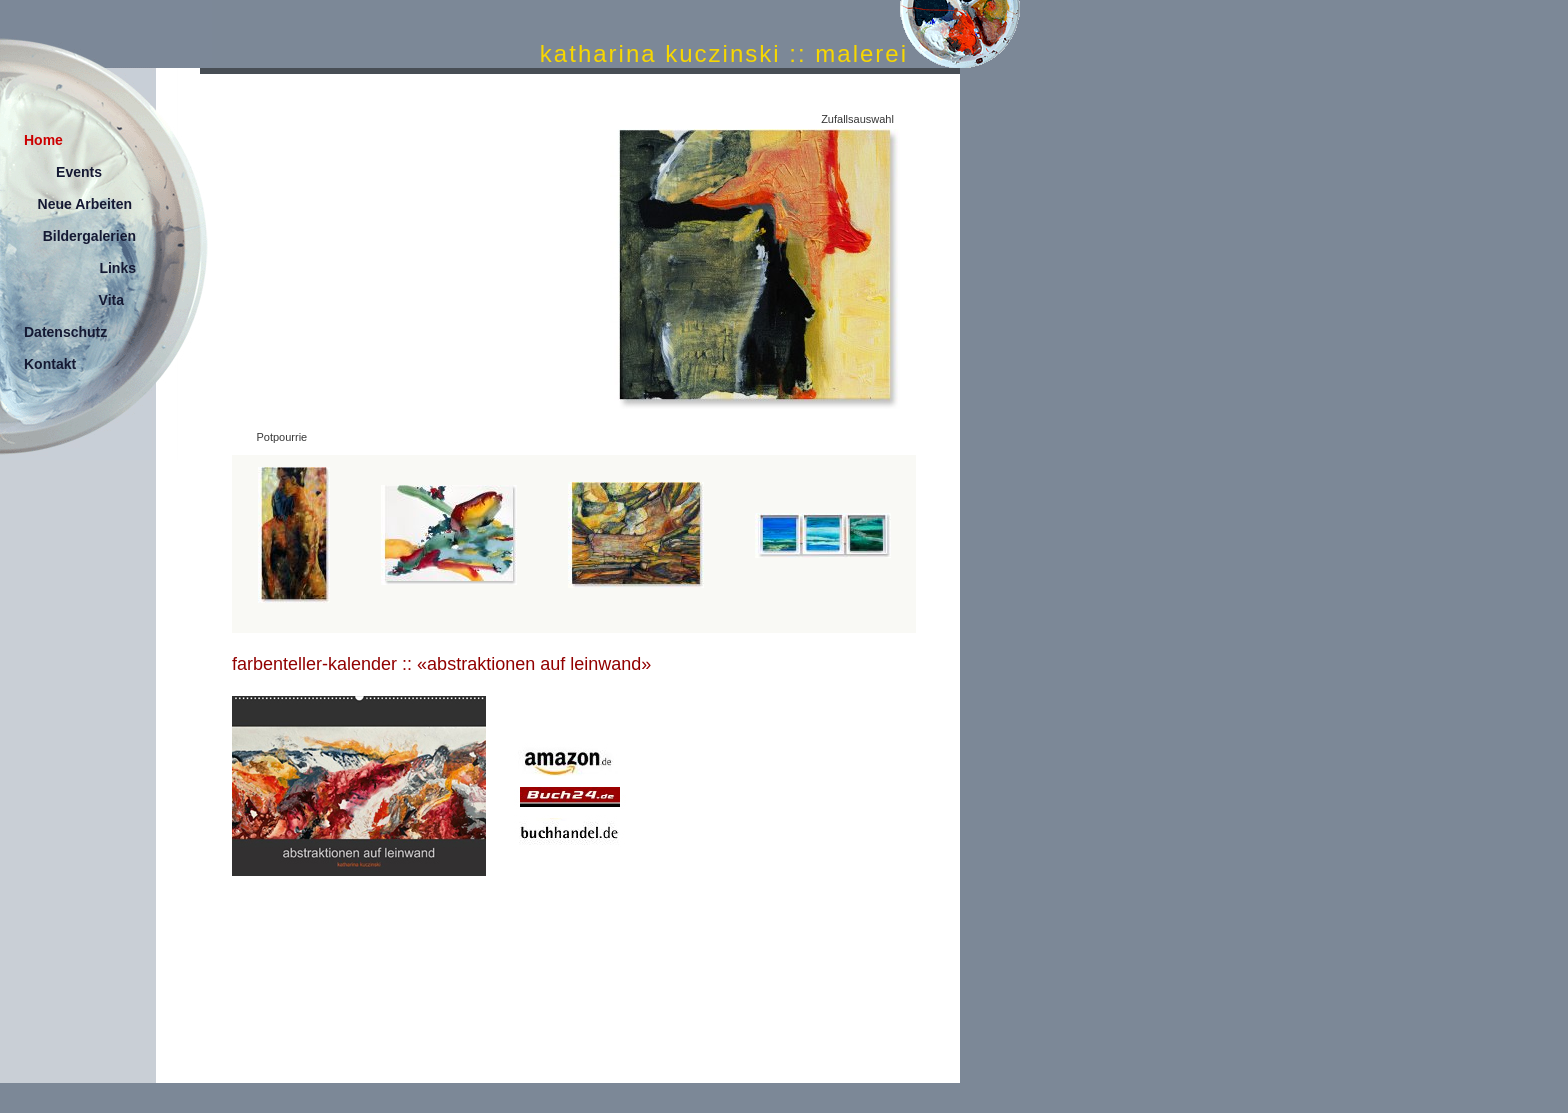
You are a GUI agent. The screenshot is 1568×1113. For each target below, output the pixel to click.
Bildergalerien (89, 236)
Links (117, 268)
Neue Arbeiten (85, 204)
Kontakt (50, 364)
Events (79, 172)
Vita (111, 300)
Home (43, 140)
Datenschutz (65, 332)
